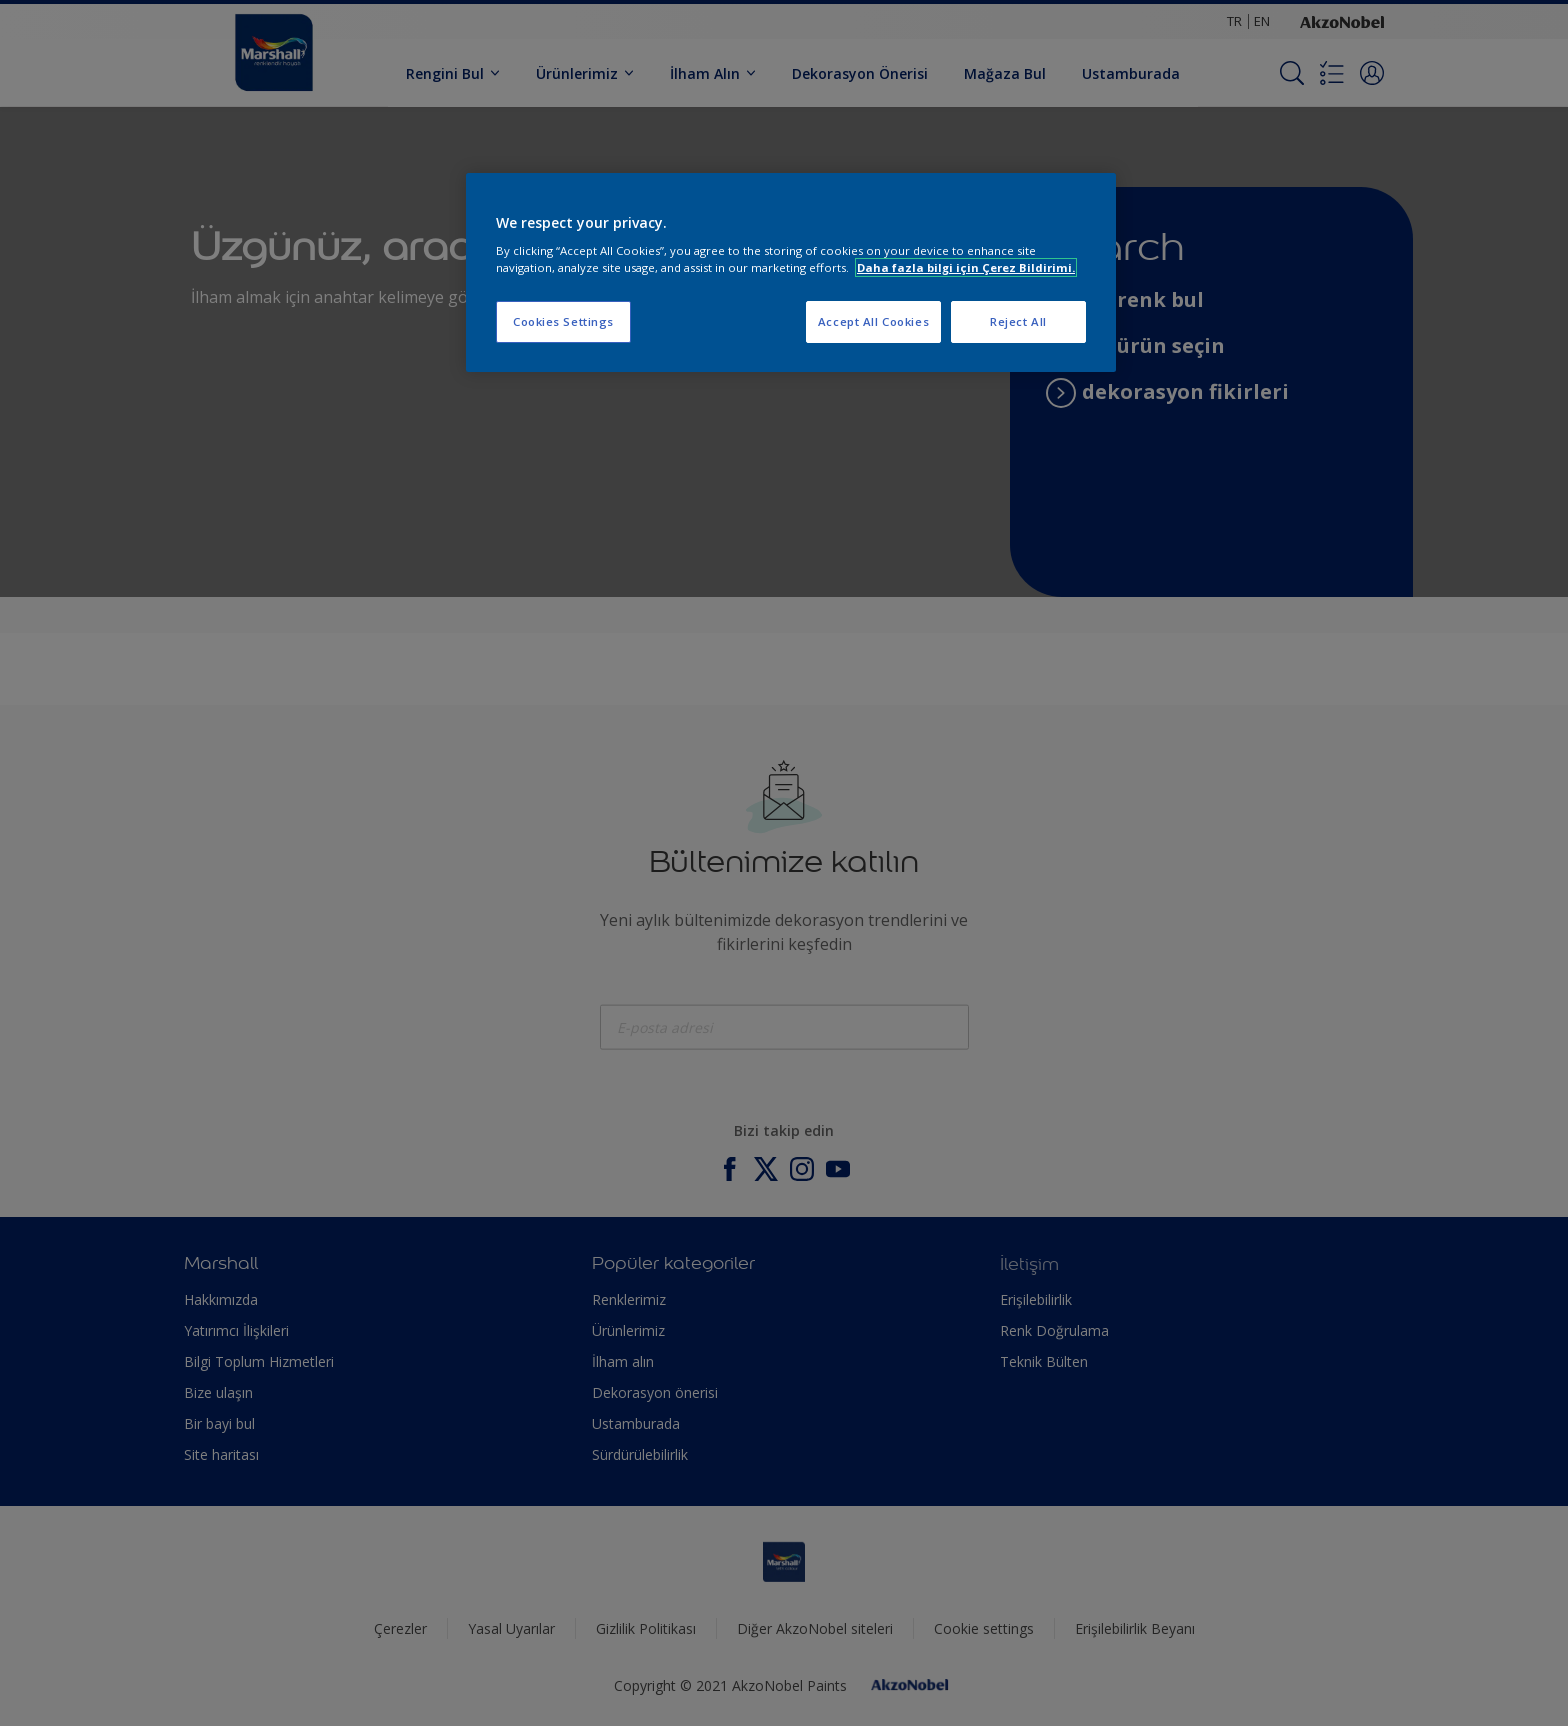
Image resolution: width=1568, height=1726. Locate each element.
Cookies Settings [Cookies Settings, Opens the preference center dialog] (563, 321)
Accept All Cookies (873, 321)
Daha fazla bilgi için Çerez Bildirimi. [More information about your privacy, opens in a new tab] (966, 267)
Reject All (1018, 321)
